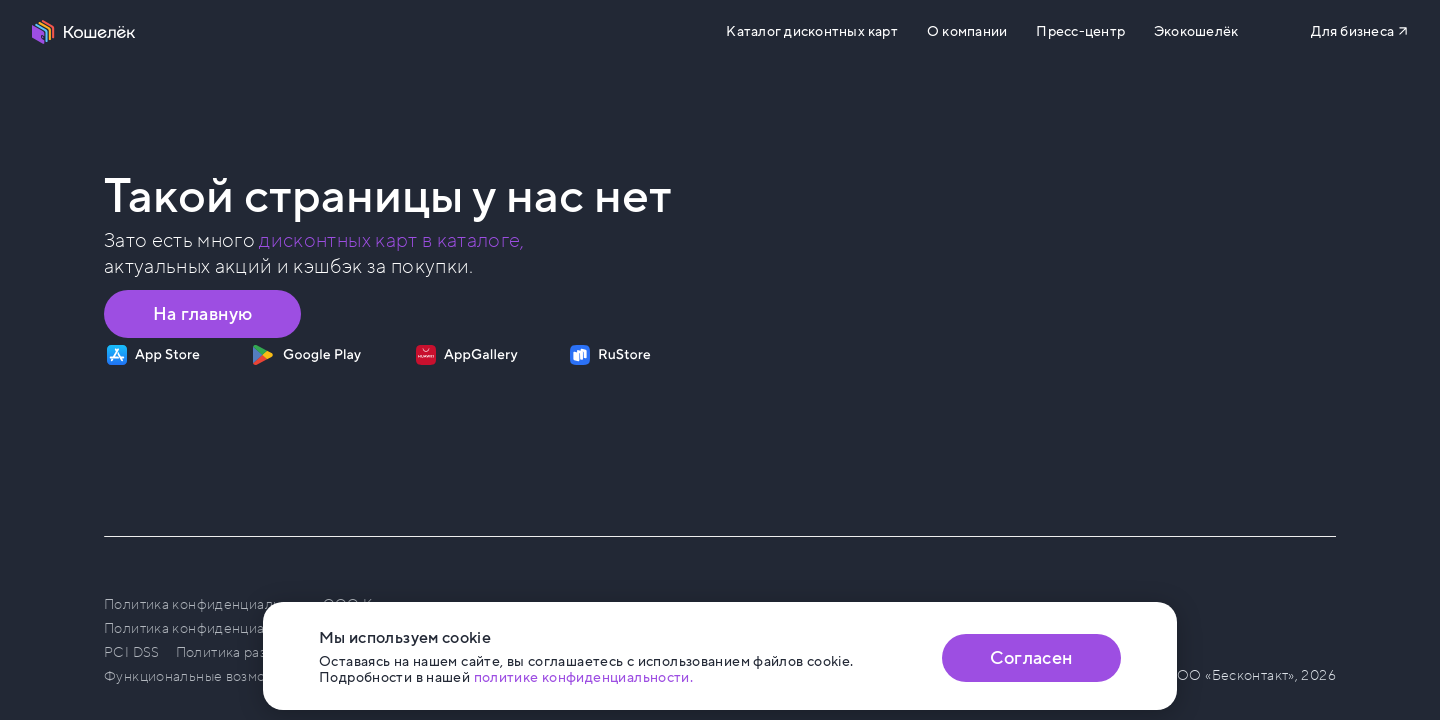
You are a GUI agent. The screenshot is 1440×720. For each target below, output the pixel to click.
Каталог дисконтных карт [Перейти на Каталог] (811, 32)
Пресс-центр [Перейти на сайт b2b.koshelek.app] (1080, 32)
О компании (967, 32)
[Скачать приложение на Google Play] (306, 355)
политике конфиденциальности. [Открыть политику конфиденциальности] (584, 677)
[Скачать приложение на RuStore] (610, 355)
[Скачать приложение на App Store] (153, 355)
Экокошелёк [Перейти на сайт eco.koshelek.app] (1196, 32)
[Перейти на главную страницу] (84, 32)
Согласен (1031, 658)
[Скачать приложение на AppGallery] (467, 355)
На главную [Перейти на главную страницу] (203, 314)
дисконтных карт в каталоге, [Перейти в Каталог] (391, 241)
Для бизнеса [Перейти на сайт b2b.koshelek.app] (1352, 31)
